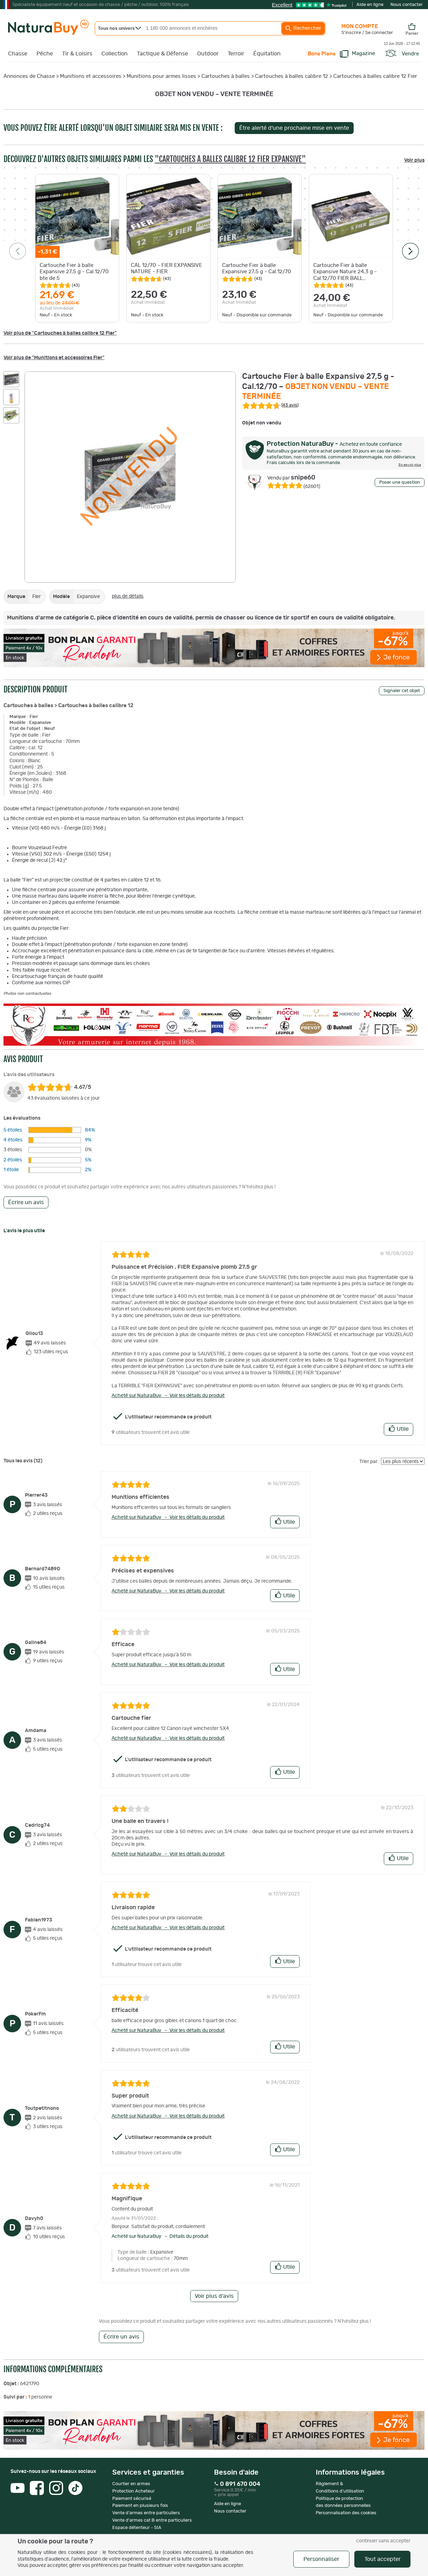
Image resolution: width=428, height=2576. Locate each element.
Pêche (44, 53)
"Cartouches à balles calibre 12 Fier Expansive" (230, 159)
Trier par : (369, 1461)
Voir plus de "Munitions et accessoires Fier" (54, 357)
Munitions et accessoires (90, 76)
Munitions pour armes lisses (161, 76)
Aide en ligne (369, 4)
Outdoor (208, 53)
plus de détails (127, 596)
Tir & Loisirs (77, 53)
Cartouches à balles (225, 76)
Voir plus (414, 160)
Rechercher (303, 28)
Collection (114, 53)
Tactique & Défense (162, 53)
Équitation (267, 53)
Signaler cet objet (401, 691)
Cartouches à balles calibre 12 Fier (375, 76)
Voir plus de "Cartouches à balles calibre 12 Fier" (60, 333)
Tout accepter (383, 2559)
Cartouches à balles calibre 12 (291, 76)
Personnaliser (321, 2559)
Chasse (17, 53)
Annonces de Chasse (29, 76)
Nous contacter (406, 4)
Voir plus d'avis (214, 2296)
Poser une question (399, 482)
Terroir (236, 53)
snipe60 (291, 478)
